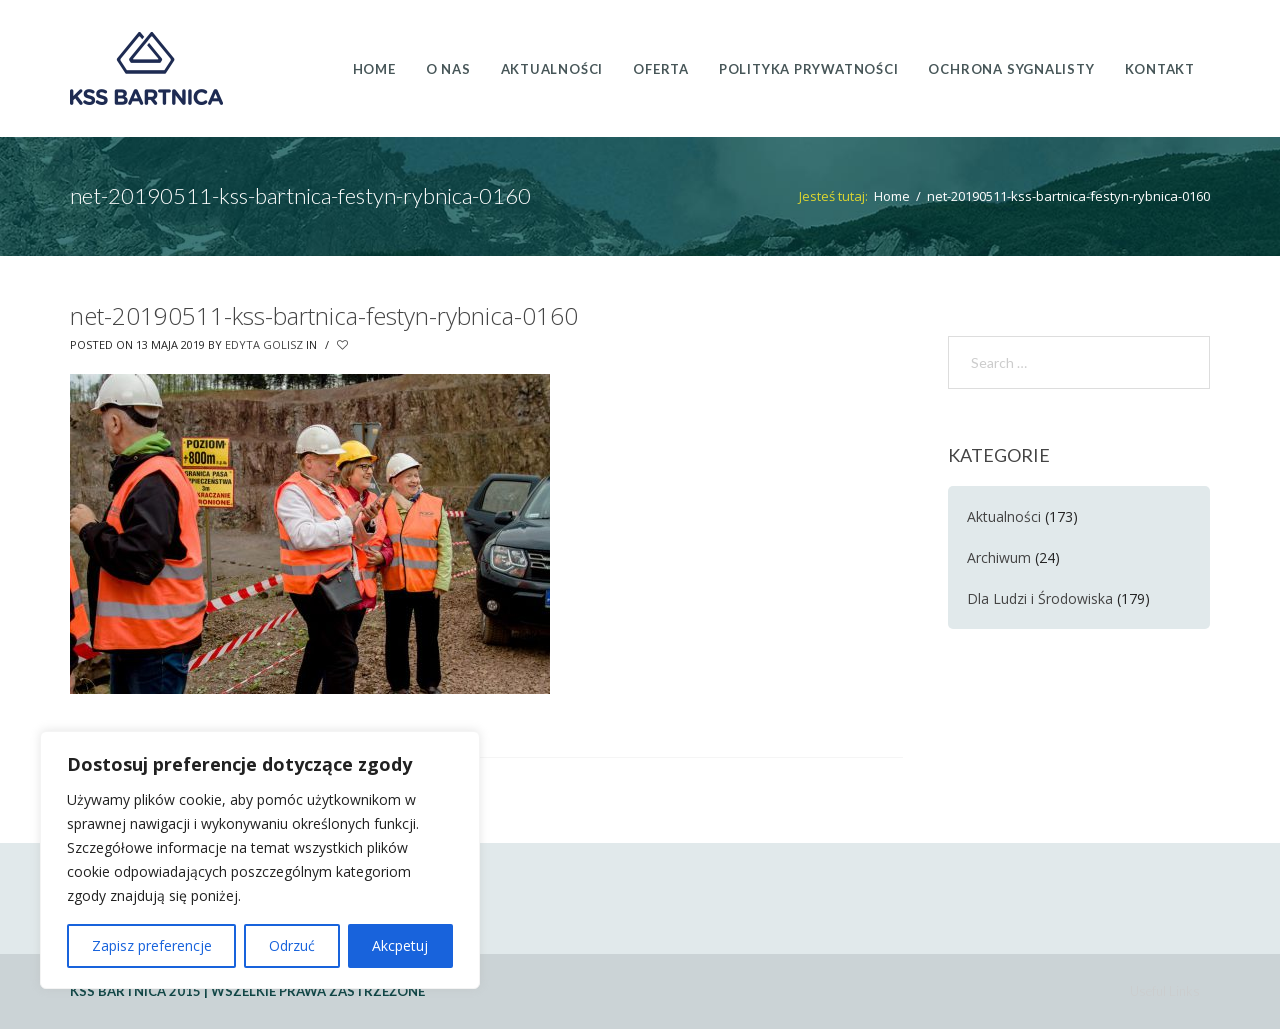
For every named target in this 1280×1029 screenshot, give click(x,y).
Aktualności (1004, 516)
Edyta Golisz (264, 344)
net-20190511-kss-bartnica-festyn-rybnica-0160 (324, 315)
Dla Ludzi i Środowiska (1040, 598)
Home (892, 196)
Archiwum (999, 557)
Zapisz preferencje (152, 945)
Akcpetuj (400, 945)
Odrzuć (292, 945)
